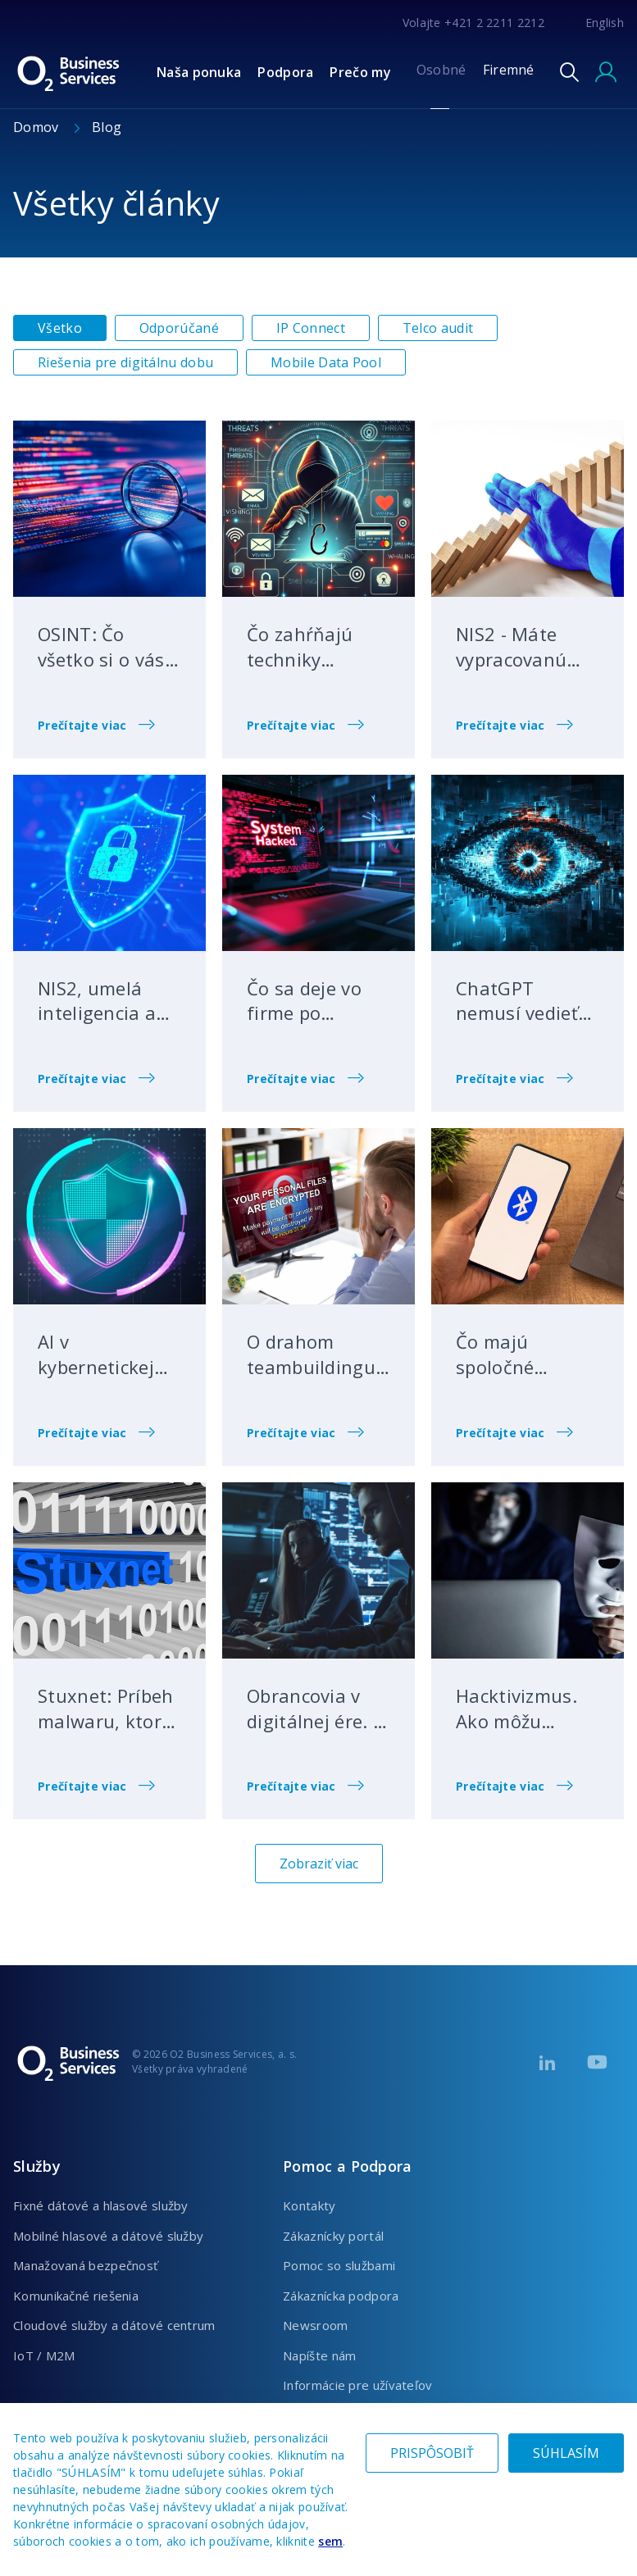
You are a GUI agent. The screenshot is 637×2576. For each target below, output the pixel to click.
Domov (37, 127)
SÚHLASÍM (566, 2453)
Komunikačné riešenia (76, 2295)
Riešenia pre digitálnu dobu (125, 362)
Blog (106, 127)
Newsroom (315, 2325)
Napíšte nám (319, 2355)
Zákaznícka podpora (340, 2295)
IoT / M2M (44, 2355)
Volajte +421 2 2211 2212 (473, 22)
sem (330, 2541)
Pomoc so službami (339, 2265)
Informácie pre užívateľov (358, 2385)
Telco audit (438, 328)
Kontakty (309, 2205)
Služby (37, 2166)
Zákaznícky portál (333, 2236)
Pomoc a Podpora (347, 2166)
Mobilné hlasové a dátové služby (108, 2236)
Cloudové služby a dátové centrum (114, 2325)
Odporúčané (179, 328)
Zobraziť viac (319, 1864)
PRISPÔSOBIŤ (432, 2453)
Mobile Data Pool (326, 362)
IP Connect (310, 328)
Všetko (60, 328)
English (604, 22)
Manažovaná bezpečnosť (85, 2265)
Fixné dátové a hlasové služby (101, 2205)
